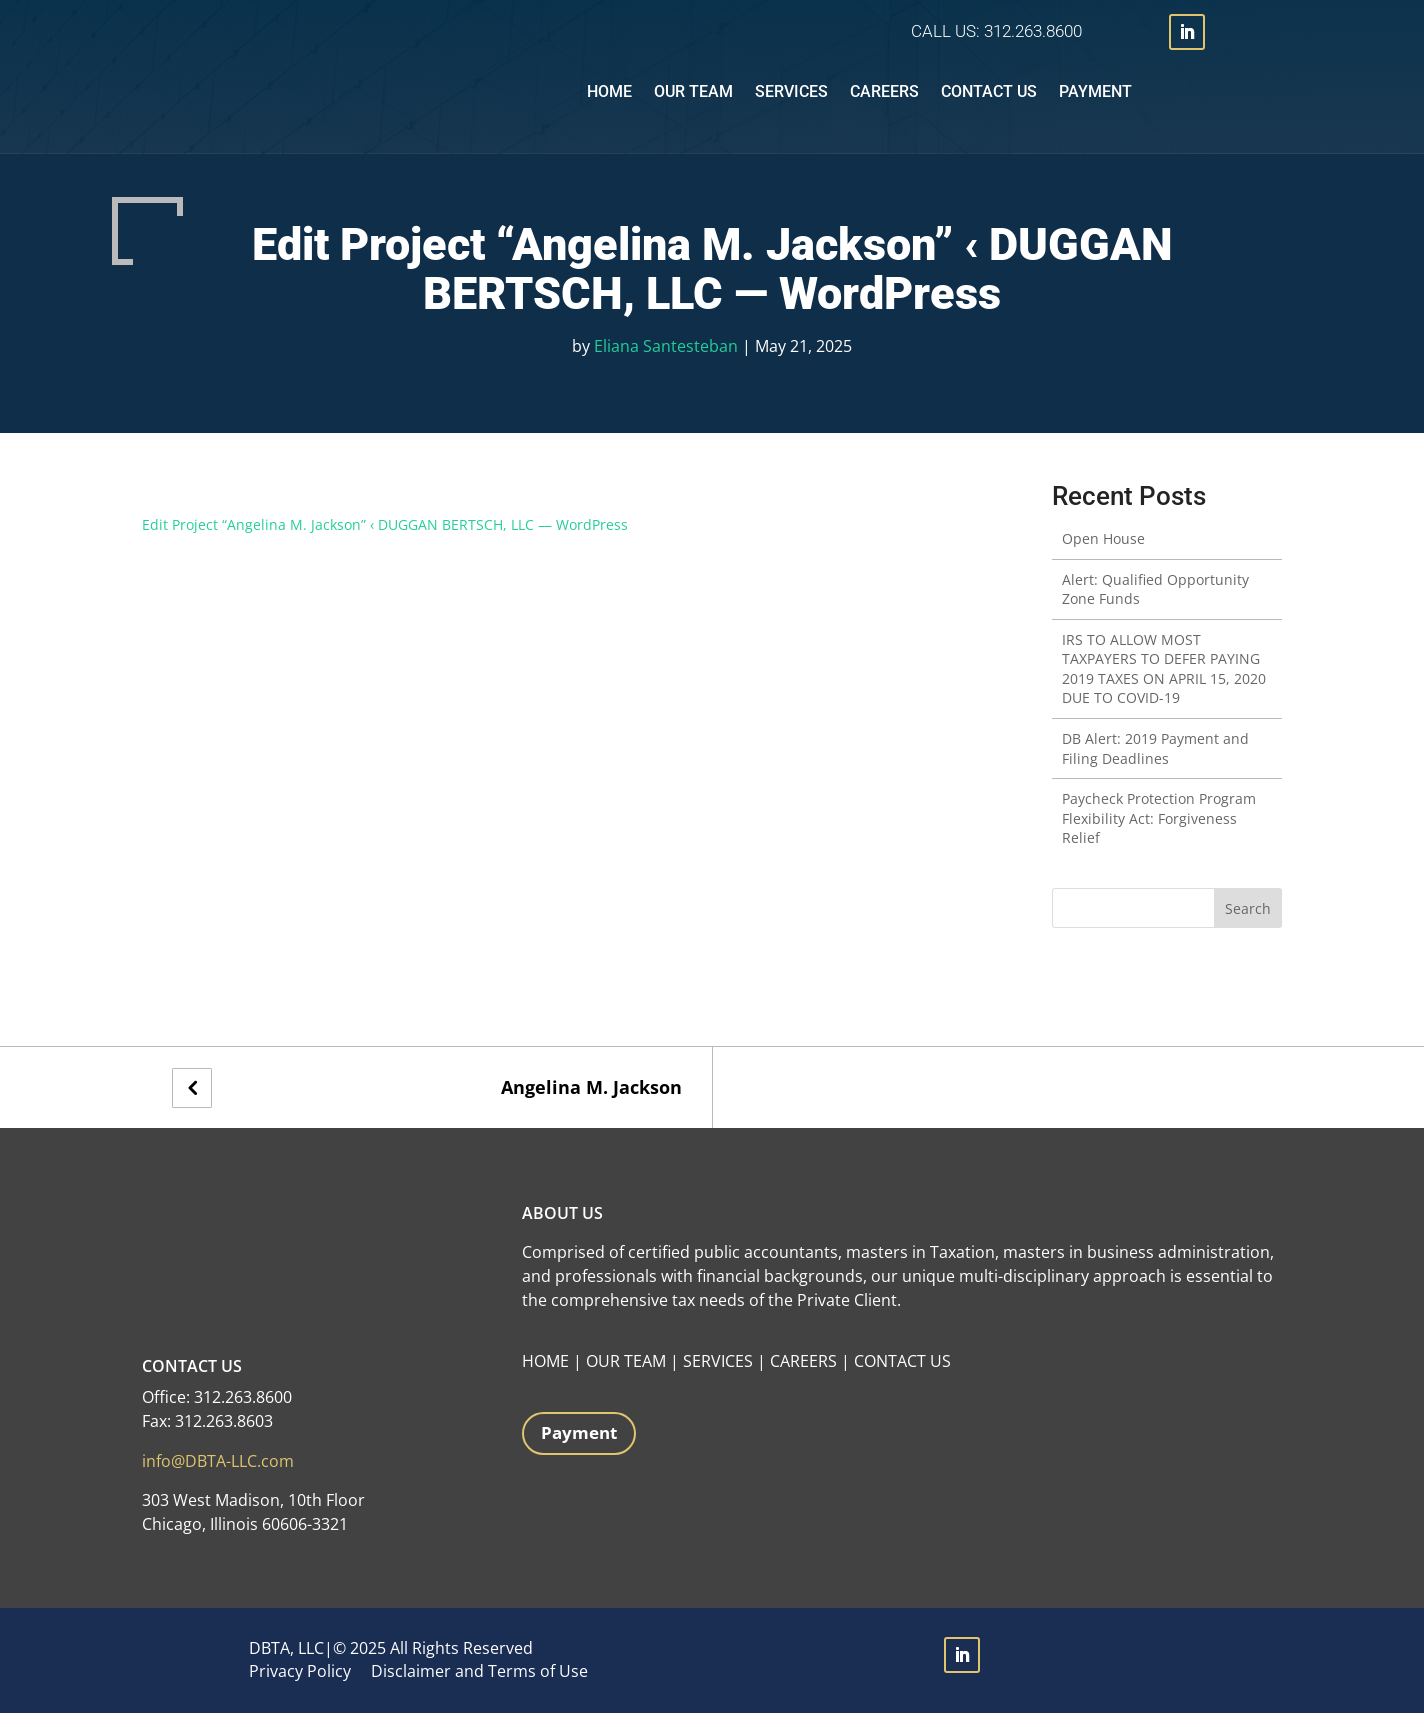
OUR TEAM (626, 1375)
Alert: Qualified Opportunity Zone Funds (1155, 603)
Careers (884, 98)
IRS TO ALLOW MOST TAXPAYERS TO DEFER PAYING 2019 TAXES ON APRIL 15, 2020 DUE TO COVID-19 (1164, 683)
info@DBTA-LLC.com (218, 1475)
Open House (1103, 552)
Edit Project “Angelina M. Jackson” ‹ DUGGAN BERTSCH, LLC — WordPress (385, 538)
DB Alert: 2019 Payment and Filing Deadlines (1155, 762)
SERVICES (718, 1375)
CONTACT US (902, 1375)
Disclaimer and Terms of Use (479, 1685)
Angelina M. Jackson (591, 1101)
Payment (1095, 98)
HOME (545, 1375)
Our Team (693, 98)
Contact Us (989, 98)
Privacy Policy (300, 1685)
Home (609, 98)
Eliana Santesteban (666, 360)
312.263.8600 (1033, 31)
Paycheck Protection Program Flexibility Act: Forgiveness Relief (1159, 832)
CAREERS (803, 1375)
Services (791, 98)
